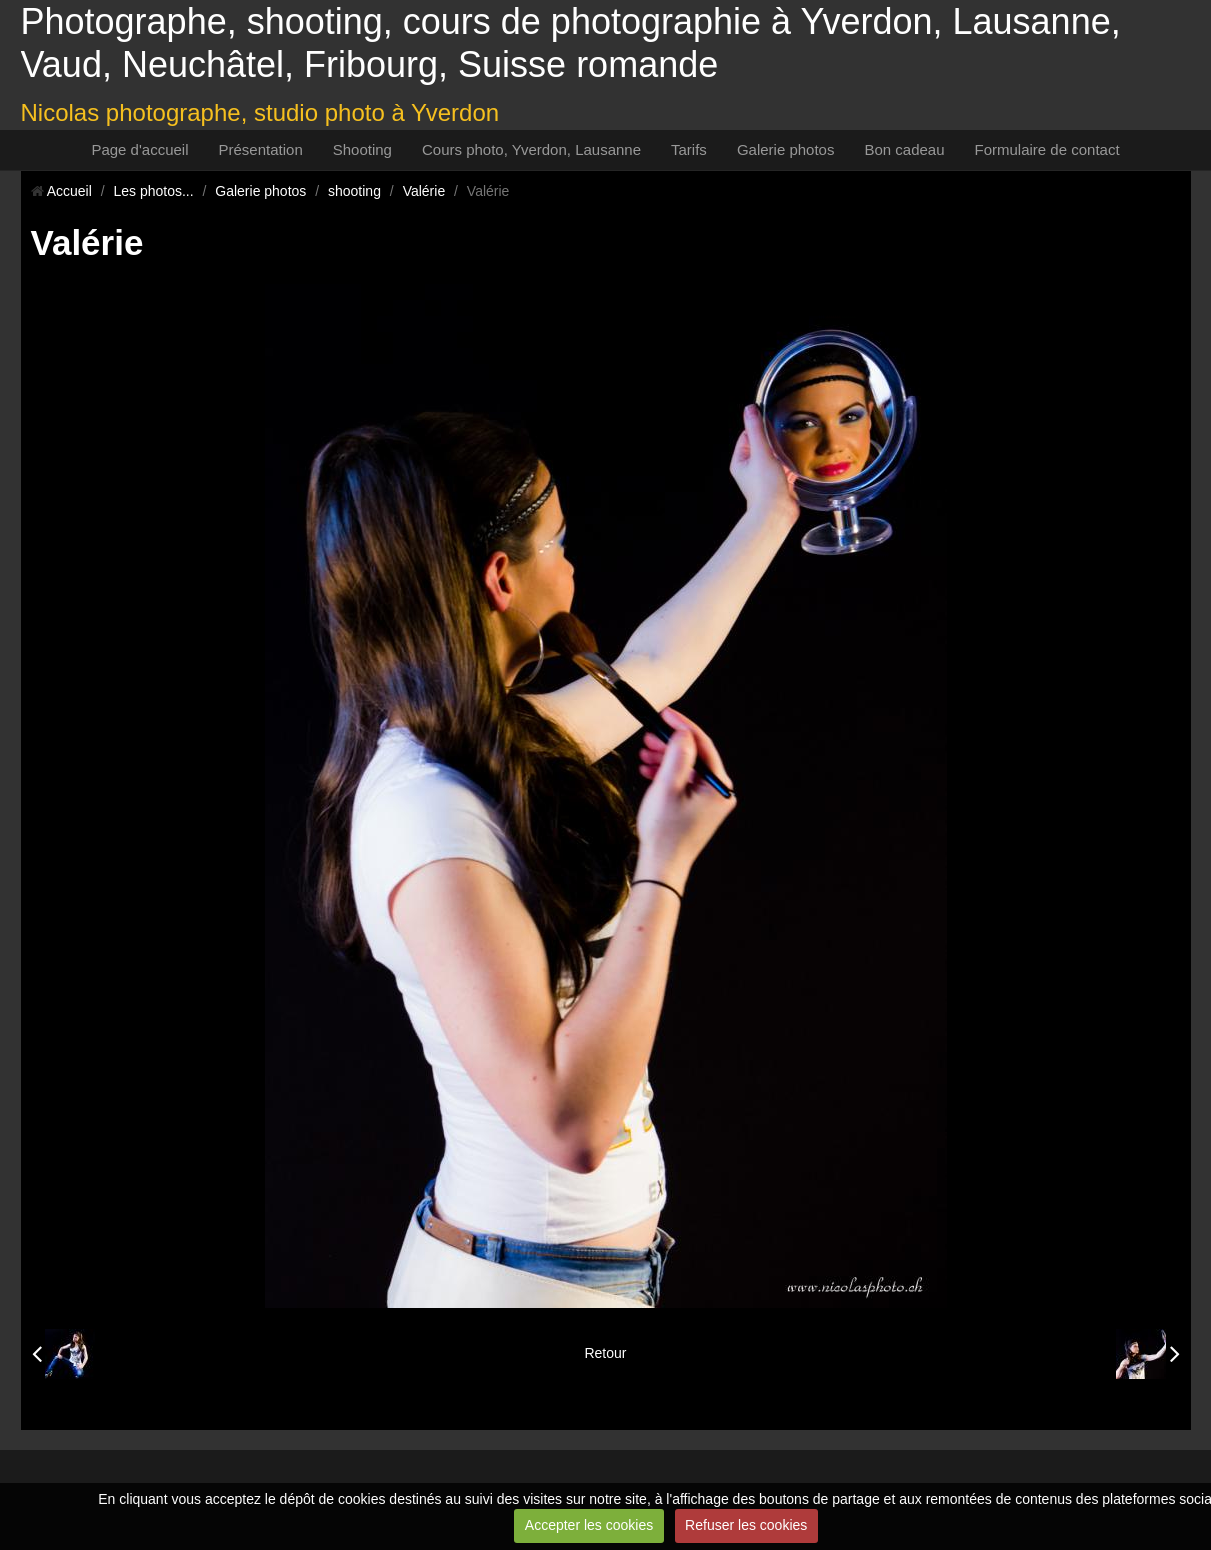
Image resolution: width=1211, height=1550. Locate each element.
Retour (605, 1353)
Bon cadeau (904, 149)
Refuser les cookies (746, 1525)
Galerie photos (786, 149)
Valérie (424, 191)
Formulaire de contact (1047, 149)
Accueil (69, 191)
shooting (354, 191)
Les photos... (153, 191)
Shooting (362, 149)
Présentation (261, 149)
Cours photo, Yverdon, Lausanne (531, 149)
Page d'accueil (139, 149)
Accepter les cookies (589, 1525)
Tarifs (689, 149)
